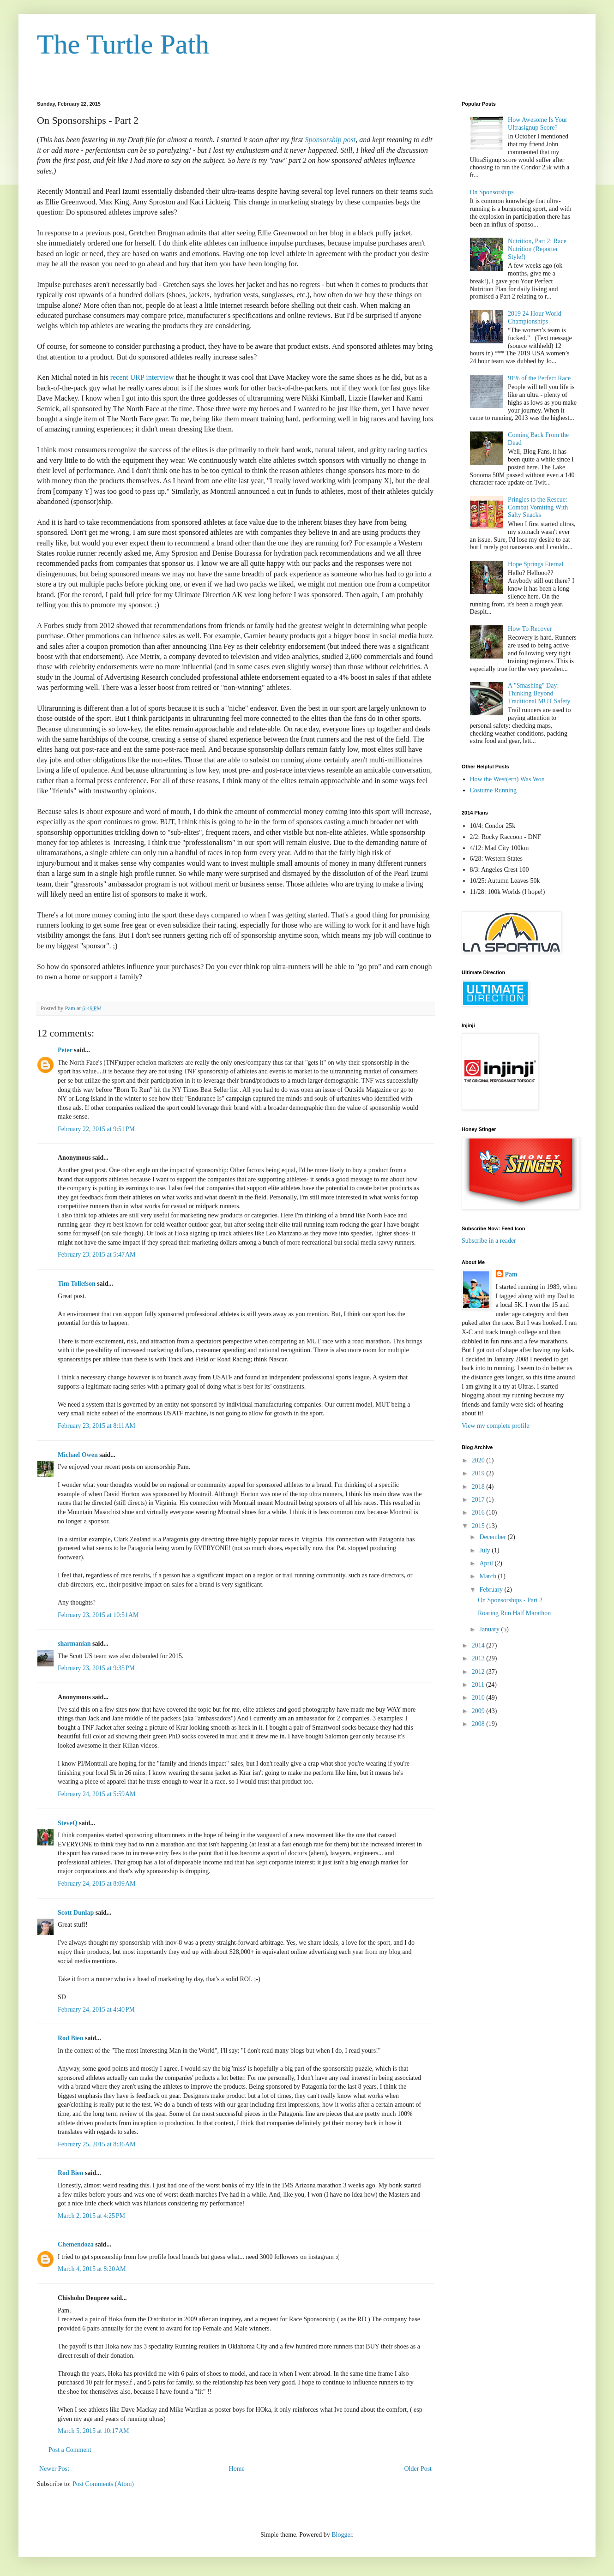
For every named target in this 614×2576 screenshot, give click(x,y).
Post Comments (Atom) (103, 2483)
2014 (479, 1645)
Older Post (418, 2468)
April (486, 1563)
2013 (479, 1658)
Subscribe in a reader (489, 1240)
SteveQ (68, 1823)
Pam (511, 1274)
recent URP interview (142, 377)
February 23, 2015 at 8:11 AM (96, 1425)
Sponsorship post (330, 140)
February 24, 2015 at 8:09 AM (97, 1883)
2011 (479, 1684)
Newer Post (54, 2468)
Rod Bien (71, 2038)
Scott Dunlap (76, 1912)
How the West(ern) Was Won (507, 779)
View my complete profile (496, 1425)
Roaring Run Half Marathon (514, 1613)
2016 (479, 1512)
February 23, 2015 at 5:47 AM (97, 1254)
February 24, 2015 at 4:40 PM (96, 2009)
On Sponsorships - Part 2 (510, 1600)
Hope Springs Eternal (536, 564)
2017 (479, 1499)
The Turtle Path (123, 44)
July (485, 1550)
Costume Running (493, 790)
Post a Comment (69, 2449)
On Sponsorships (492, 192)
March (488, 1576)
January (490, 1629)
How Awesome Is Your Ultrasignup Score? (537, 123)
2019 (479, 1473)
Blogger (341, 2534)
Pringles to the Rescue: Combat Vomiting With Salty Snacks (538, 507)
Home (237, 2468)
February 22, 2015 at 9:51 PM (96, 1129)
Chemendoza (76, 2244)
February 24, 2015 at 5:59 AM (97, 1794)
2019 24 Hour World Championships (534, 317)
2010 (479, 1697)
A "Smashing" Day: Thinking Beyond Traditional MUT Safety (539, 693)
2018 (479, 1486)
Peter (65, 1050)
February (491, 1589)
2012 (479, 1671)
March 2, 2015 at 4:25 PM (91, 2215)
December (493, 1537)
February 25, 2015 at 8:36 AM (97, 2144)
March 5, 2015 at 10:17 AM (93, 2430)
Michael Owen (78, 1454)
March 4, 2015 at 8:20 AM (92, 2268)
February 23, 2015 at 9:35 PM (96, 1668)
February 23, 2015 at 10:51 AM (98, 1614)
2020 (479, 1460)
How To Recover (530, 628)
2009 (479, 1710)
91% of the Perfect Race (539, 378)
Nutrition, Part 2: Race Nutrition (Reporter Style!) (537, 249)
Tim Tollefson (77, 1283)
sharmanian (74, 1643)
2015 (479, 1525)
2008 (479, 1723)
